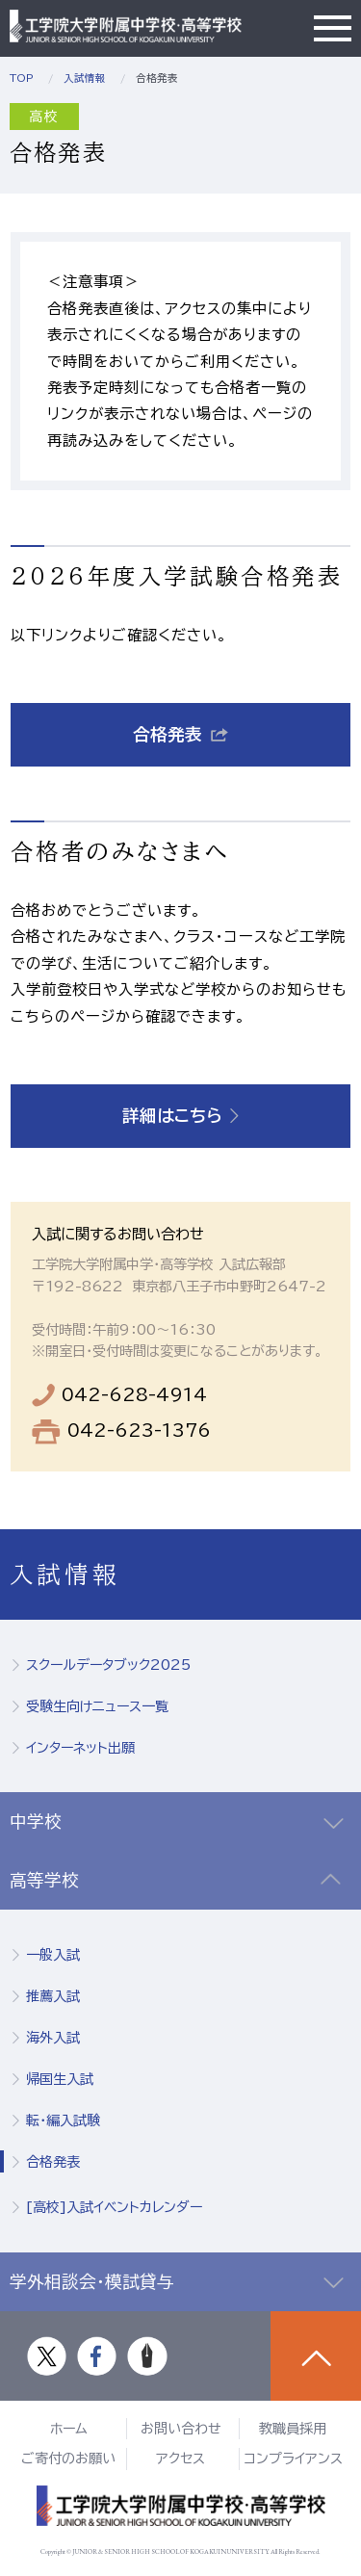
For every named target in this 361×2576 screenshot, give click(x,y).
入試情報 (85, 78)
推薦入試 (53, 1996)
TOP (22, 78)
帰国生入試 (59, 2079)
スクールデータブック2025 (108, 1665)
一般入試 (53, 1955)
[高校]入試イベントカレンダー (114, 2207)
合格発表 (53, 2162)
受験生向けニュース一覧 (97, 1706)
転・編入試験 (63, 2120)
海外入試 (53, 2037)
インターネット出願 (80, 1748)
